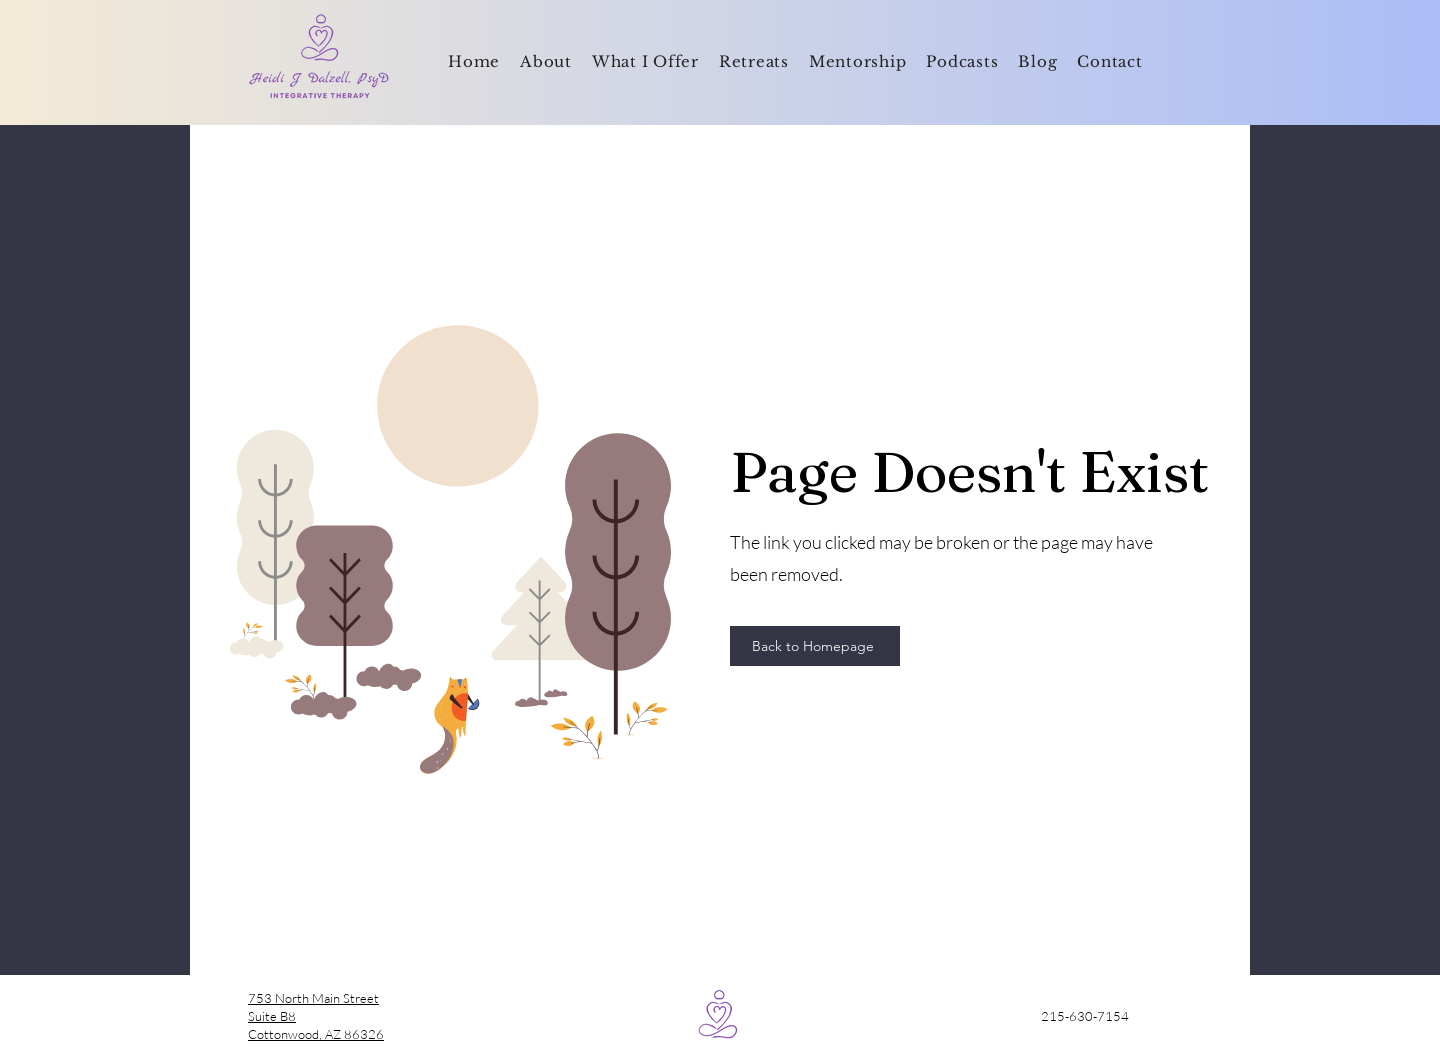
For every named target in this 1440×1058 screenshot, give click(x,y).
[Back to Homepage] (815, 646)
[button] (645, 62)
